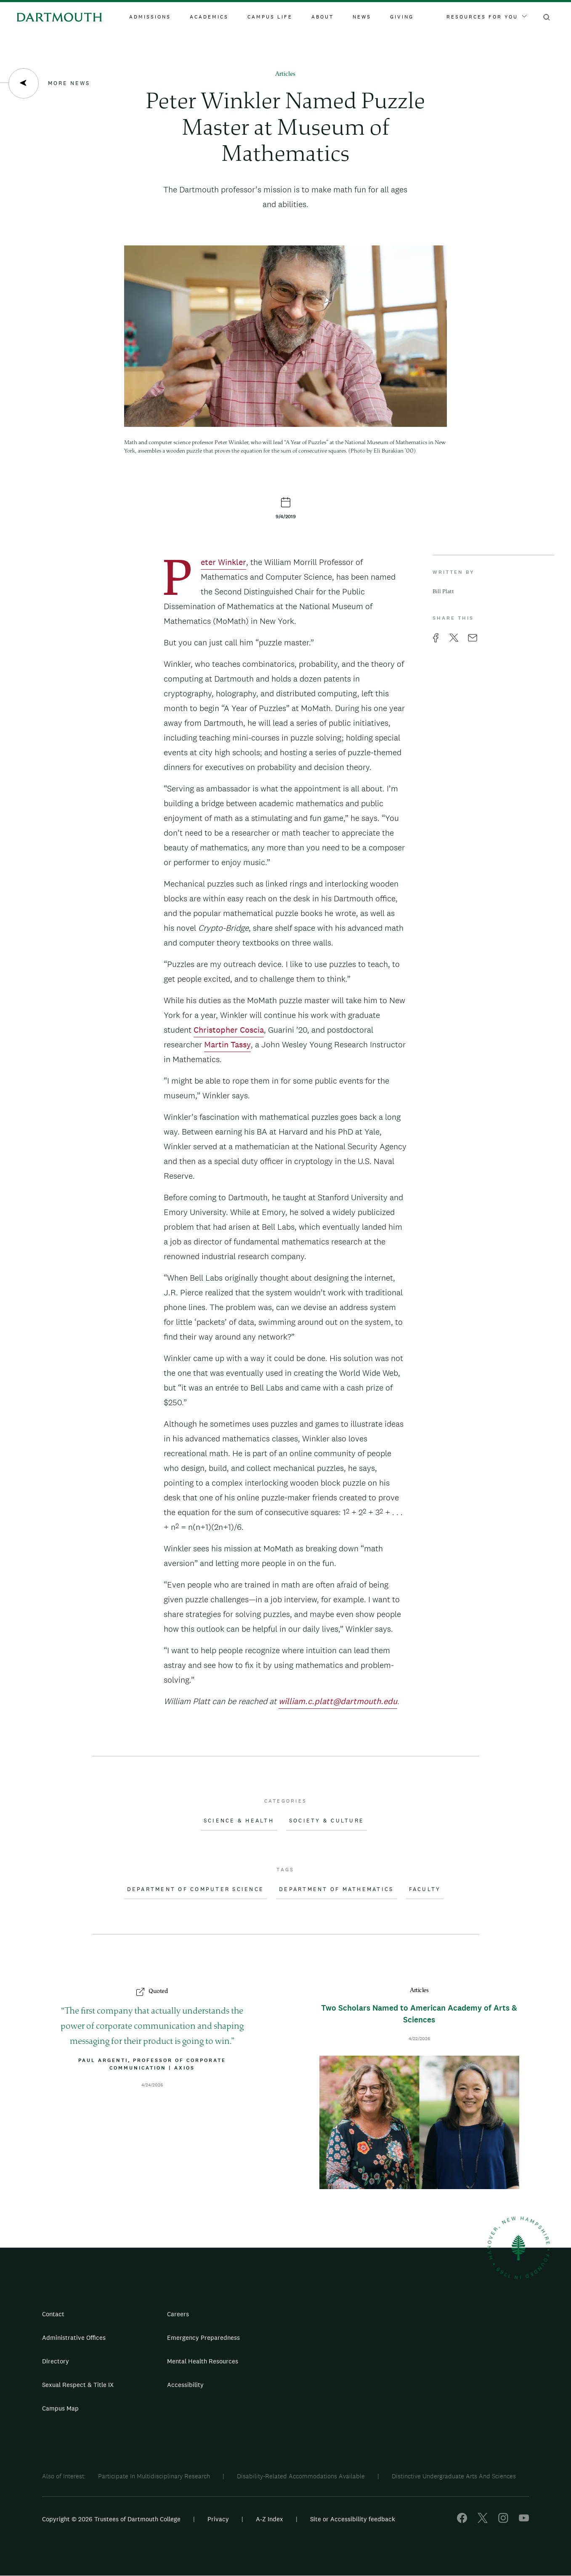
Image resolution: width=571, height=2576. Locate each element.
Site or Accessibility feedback (352, 2519)
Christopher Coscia (229, 1029)
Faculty (425, 1889)
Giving (402, 16)
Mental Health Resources (202, 2361)
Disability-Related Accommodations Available (301, 2476)
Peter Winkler (223, 563)
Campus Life (269, 16)
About (322, 16)
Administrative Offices (74, 2338)
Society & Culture (326, 1820)
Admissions (150, 16)
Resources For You (486, 16)
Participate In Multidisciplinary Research (154, 2476)
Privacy (218, 2519)
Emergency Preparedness (203, 2338)
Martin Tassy (227, 1044)
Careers (178, 2314)
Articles (285, 74)
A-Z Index (269, 2519)
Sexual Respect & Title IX (78, 2385)
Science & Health (239, 1820)
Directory (55, 2361)
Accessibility (185, 2385)
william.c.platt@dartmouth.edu (338, 1701)
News (362, 16)
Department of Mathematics (336, 1889)
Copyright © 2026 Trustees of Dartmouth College (111, 2519)
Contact (53, 2314)
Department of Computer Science (195, 1889)
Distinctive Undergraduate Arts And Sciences (454, 2476)
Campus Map (60, 2408)
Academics (209, 16)
